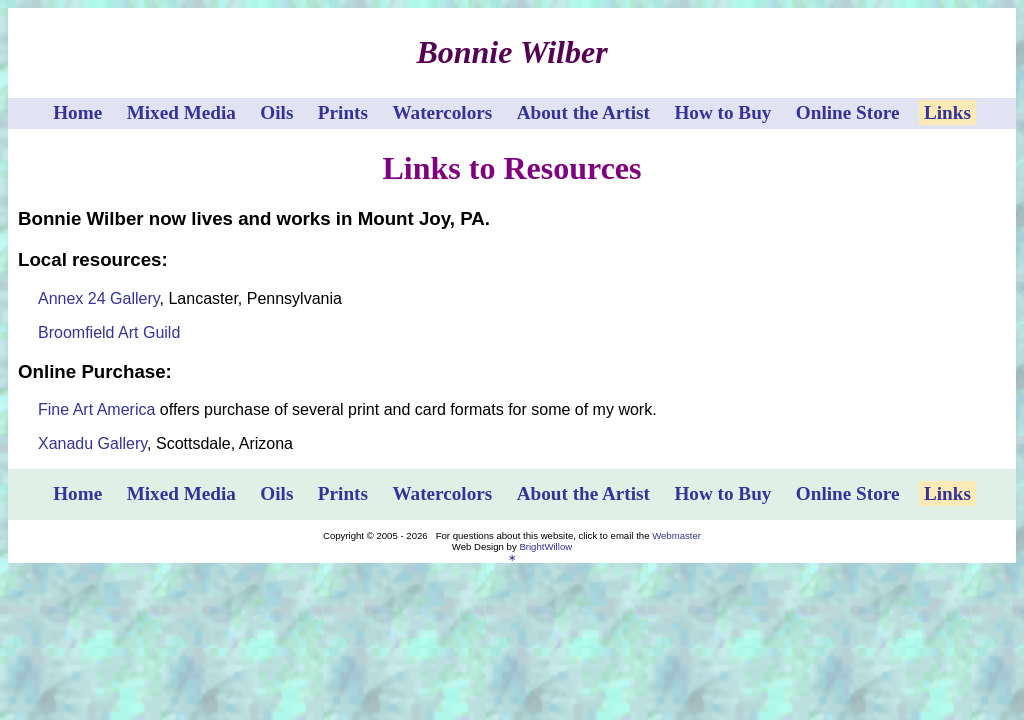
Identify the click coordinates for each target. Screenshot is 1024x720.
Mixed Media (181, 112)
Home (77, 112)
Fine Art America (96, 409)
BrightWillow (545, 546)
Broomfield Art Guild (109, 332)
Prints (343, 112)
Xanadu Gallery (92, 443)
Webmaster (676, 535)
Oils (276, 112)
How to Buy (722, 112)
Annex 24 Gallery (99, 298)
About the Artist (583, 112)
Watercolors (442, 112)
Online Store (848, 112)
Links (947, 112)
